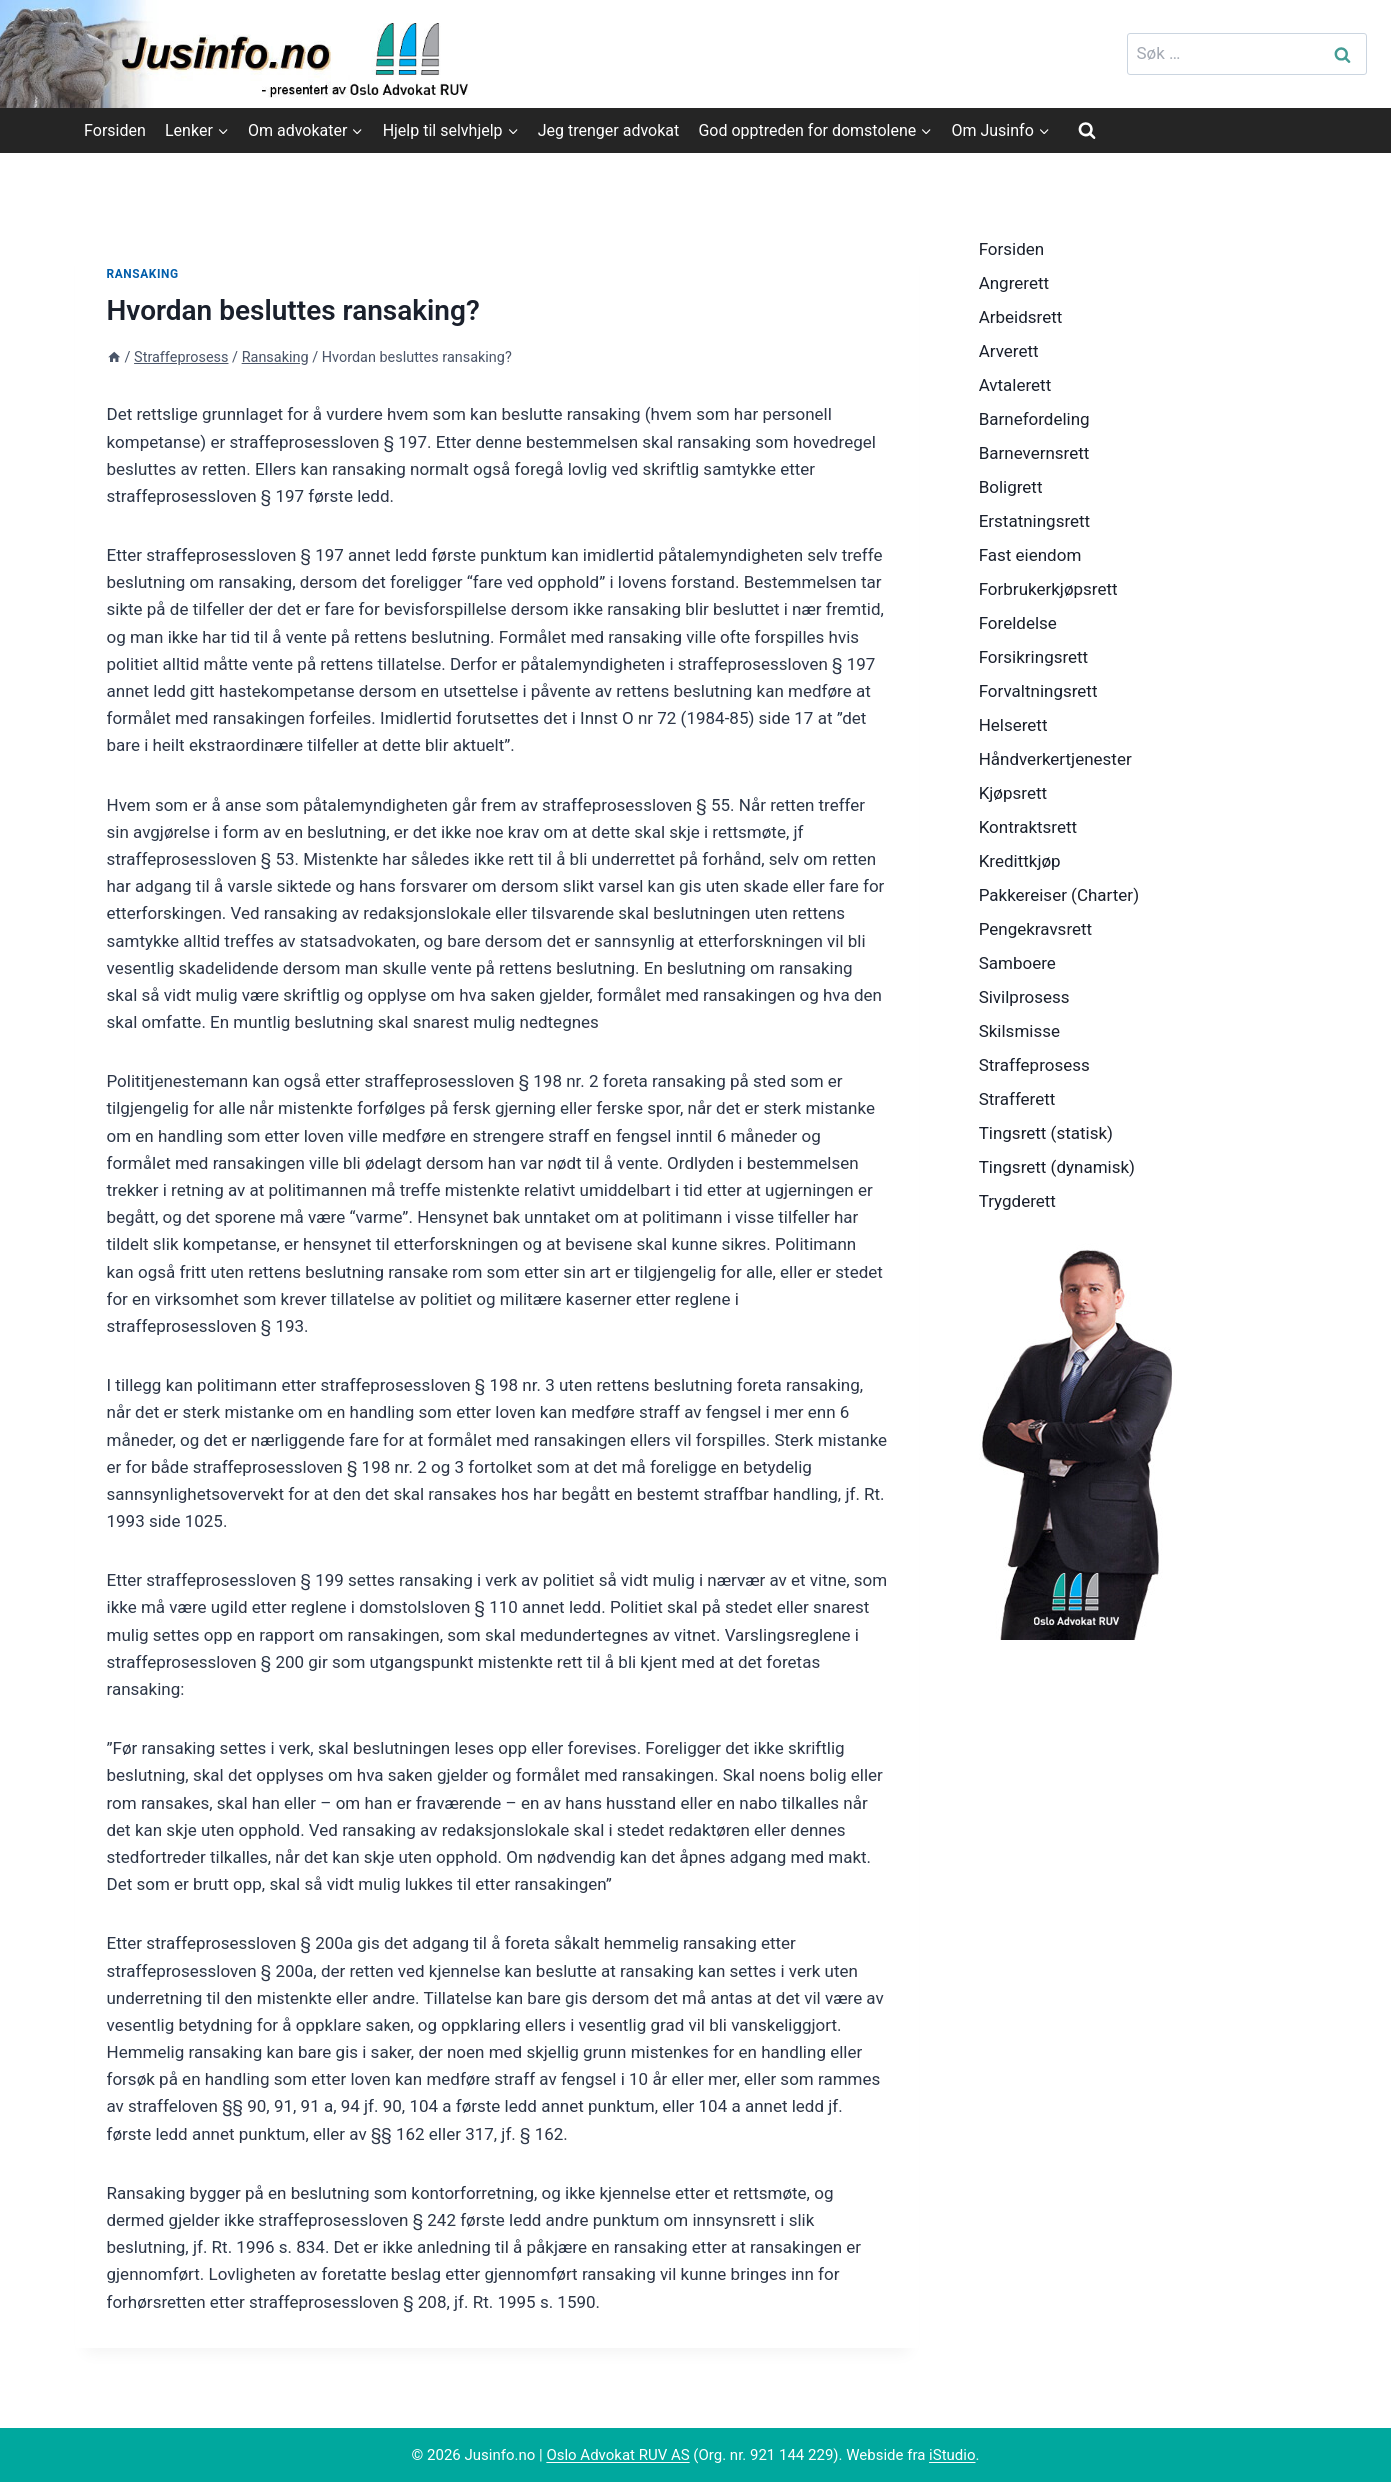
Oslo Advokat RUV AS (617, 2455)
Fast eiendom (1030, 555)
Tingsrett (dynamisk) (1057, 1167)
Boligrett (1011, 487)
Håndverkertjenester (1055, 759)
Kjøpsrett (1013, 793)
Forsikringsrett (1034, 657)
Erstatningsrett (1035, 521)
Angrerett (1014, 283)
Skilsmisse (1019, 1031)
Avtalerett (1015, 385)
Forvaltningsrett (1038, 691)
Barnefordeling (1034, 419)
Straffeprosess (1034, 1065)
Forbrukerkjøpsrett (1048, 589)
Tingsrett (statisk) (1046, 1133)
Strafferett (1017, 1099)
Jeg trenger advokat (608, 130)
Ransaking (143, 274)
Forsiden (115, 130)
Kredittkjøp (1020, 861)
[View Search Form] (1087, 130)
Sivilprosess (1024, 997)
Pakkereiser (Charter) (1059, 895)
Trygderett (1017, 1201)
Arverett (1009, 351)
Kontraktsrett (1028, 827)
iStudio (952, 2455)
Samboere (1017, 963)
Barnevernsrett (1034, 453)
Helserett (1013, 725)
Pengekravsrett (1036, 929)
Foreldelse (1018, 623)
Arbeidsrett (1021, 317)
